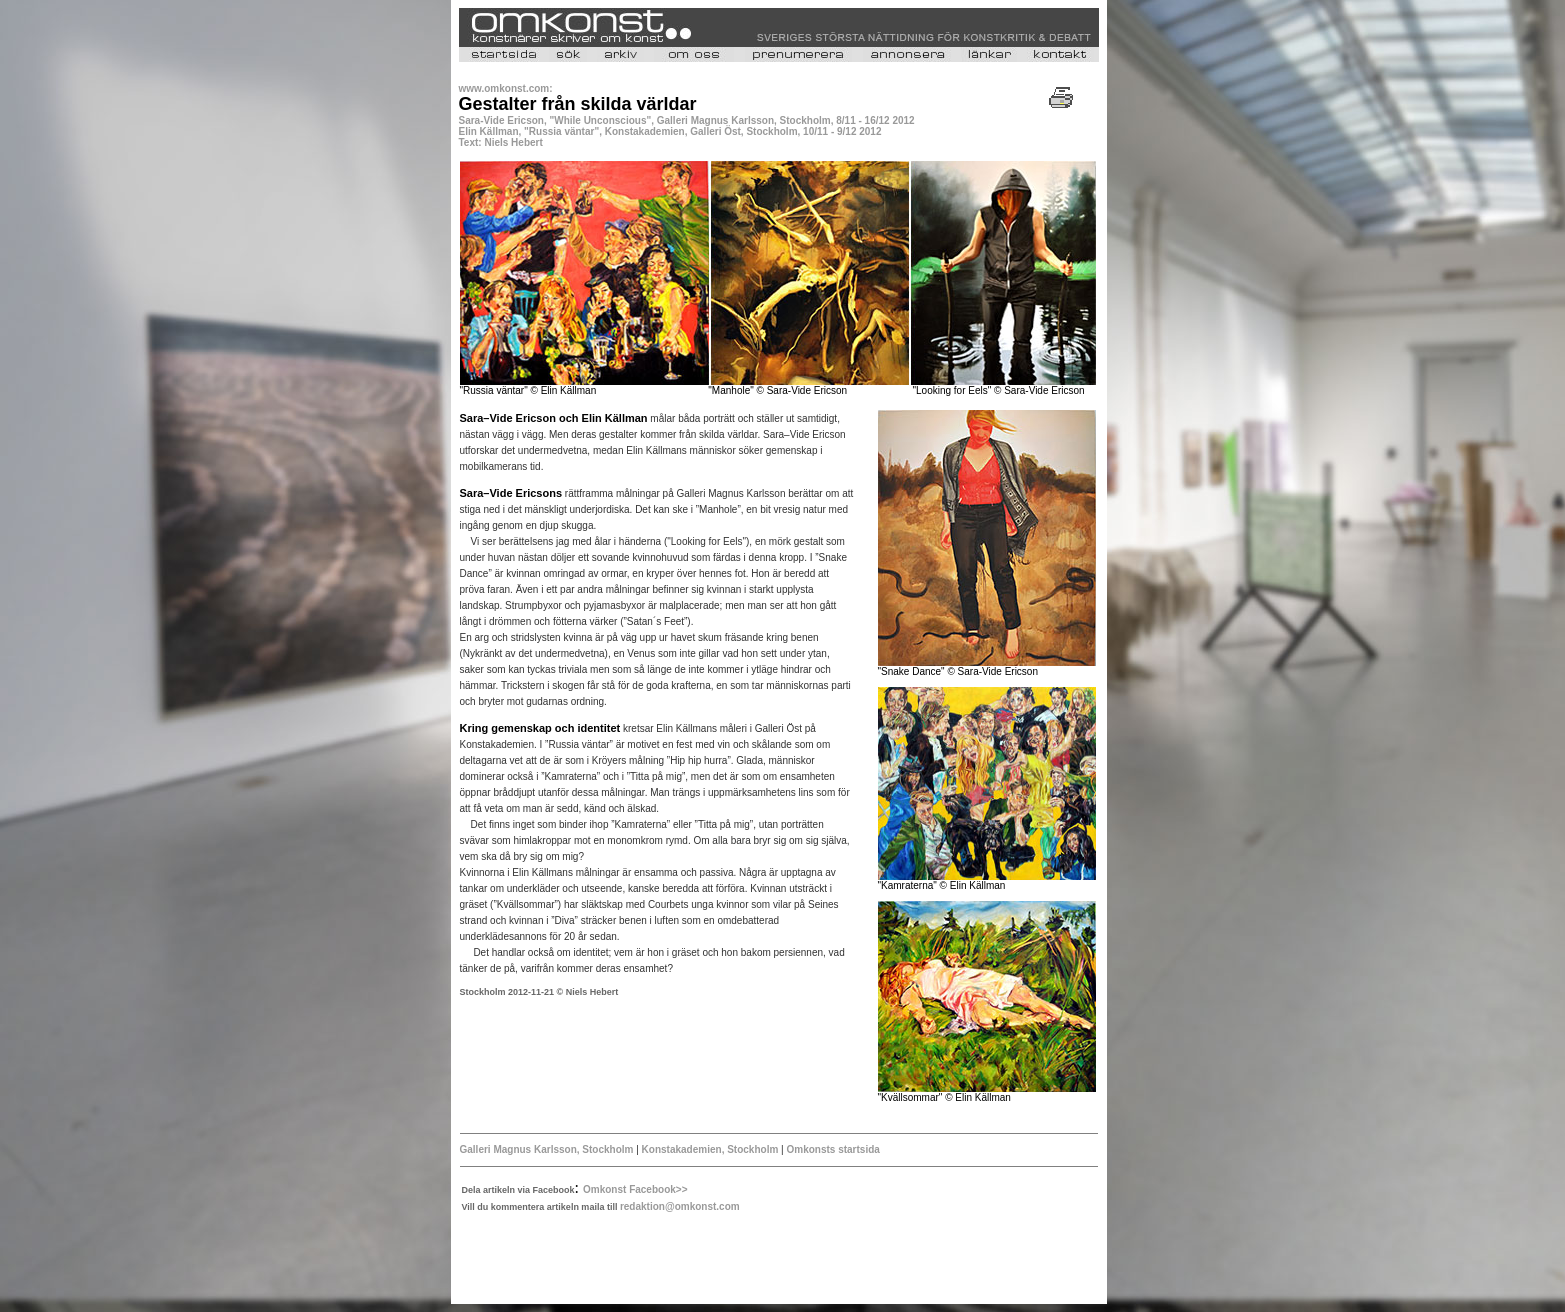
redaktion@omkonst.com (680, 1206)
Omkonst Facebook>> (635, 1189)
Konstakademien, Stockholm (711, 1149)
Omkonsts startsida (832, 1149)
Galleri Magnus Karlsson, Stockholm (548, 1149)
